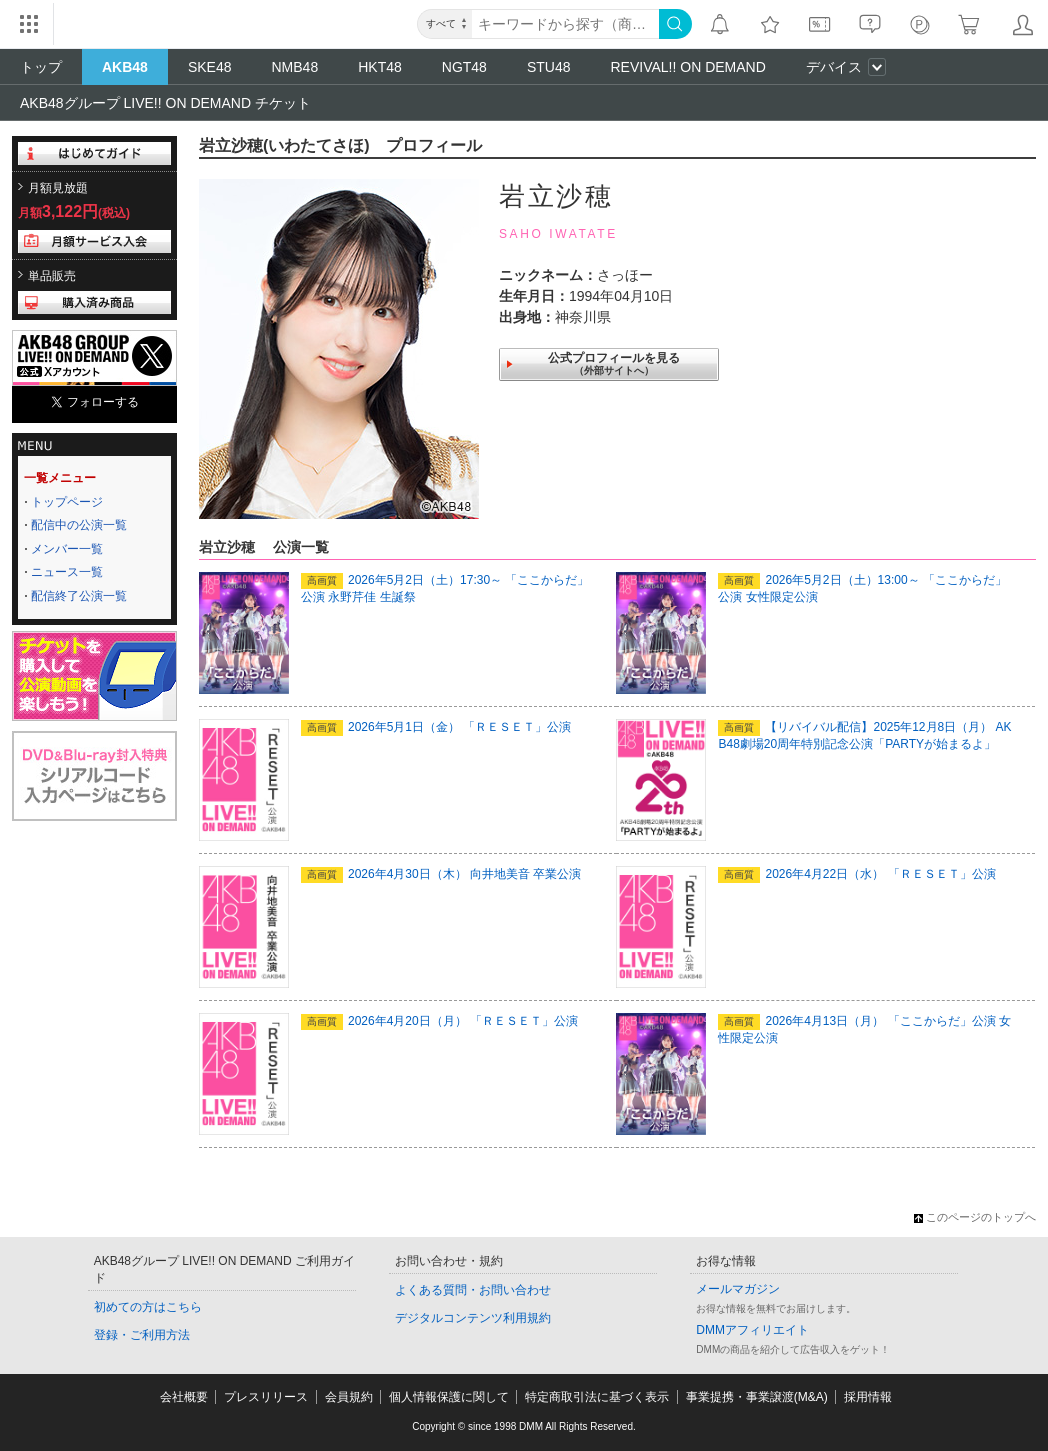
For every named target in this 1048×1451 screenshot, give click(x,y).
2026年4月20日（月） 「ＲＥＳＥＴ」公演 (439, 1021)
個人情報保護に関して (449, 1397)
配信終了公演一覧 (79, 596)
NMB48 (295, 67)
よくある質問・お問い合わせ (473, 1290)
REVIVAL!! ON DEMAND (687, 67)
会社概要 (184, 1397)
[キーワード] (565, 24)
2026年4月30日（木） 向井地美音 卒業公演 (441, 874)
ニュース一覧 (67, 572)
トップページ (67, 502)
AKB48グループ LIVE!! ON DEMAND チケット (165, 103)
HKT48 (380, 67)
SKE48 (210, 67)
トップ (41, 67)
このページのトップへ (975, 1217)
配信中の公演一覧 (79, 525)
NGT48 (464, 67)
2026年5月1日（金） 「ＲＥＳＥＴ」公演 (436, 727)
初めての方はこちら (148, 1307)
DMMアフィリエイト (752, 1330)
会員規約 (349, 1397)
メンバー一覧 (67, 549)
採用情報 (868, 1397)
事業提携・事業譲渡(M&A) (757, 1397)
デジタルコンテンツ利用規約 (473, 1318)
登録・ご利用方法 (142, 1335)
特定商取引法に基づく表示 (597, 1397)
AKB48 (125, 67)
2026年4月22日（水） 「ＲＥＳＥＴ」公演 (856, 874)
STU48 (549, 67)
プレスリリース (266, 1397)
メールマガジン (738, 1289)
